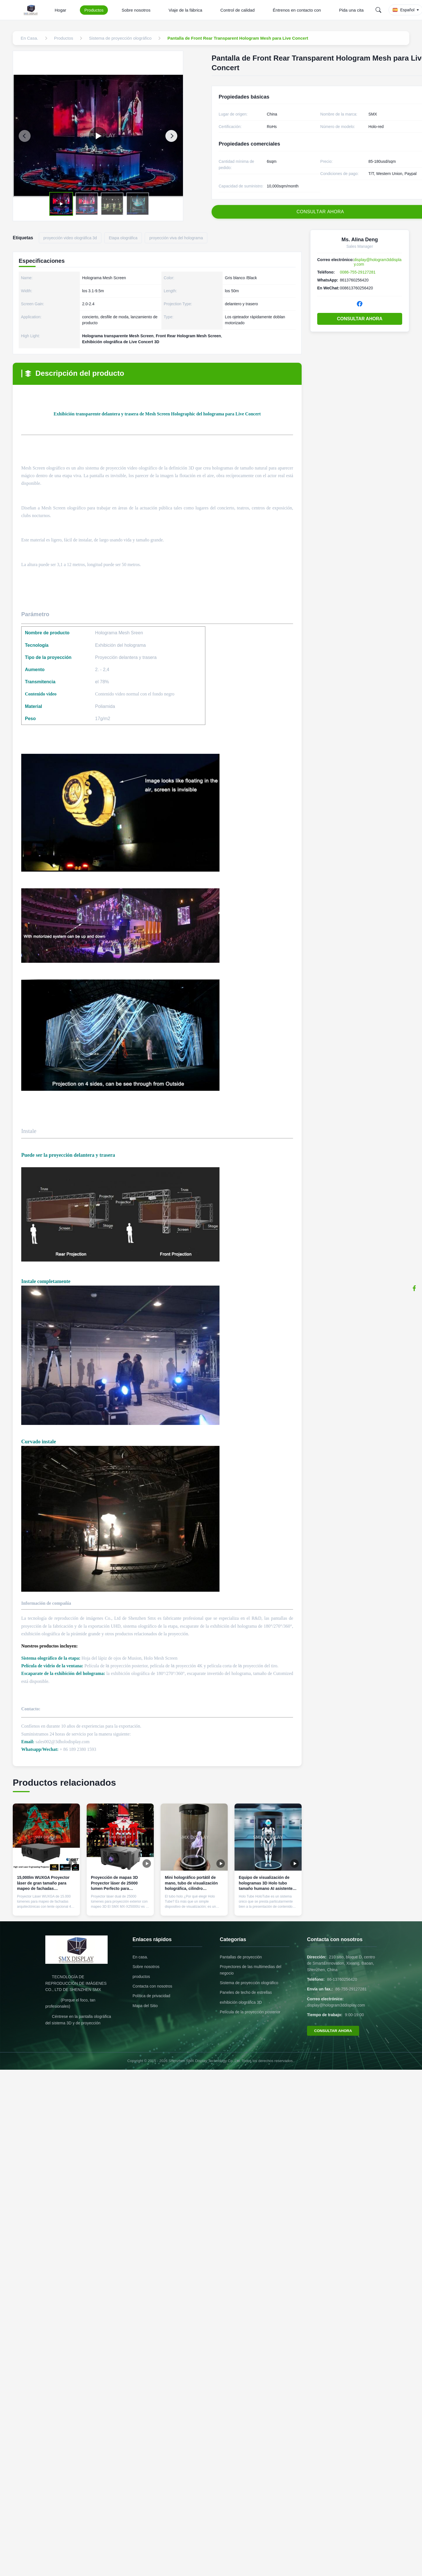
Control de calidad (237, 10)
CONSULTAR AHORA (360, 318)
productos (141, 1976)
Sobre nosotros (136, 10)
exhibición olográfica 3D (241, 2002)
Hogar (60, 10)
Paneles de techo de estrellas (246, 1992)
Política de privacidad (151, 1996)
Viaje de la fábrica (185, 10)
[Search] (378, 10)
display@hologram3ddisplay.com (336, 2005)
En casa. (140, 1957)
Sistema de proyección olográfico (249, 1982)
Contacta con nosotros (152, 1986)
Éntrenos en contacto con (297, 10)
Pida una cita (351, 10)
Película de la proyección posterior (250, 2012)
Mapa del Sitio (145, 2005)
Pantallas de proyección (241, 1957)
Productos (94, 10)
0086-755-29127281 (358, 272)
